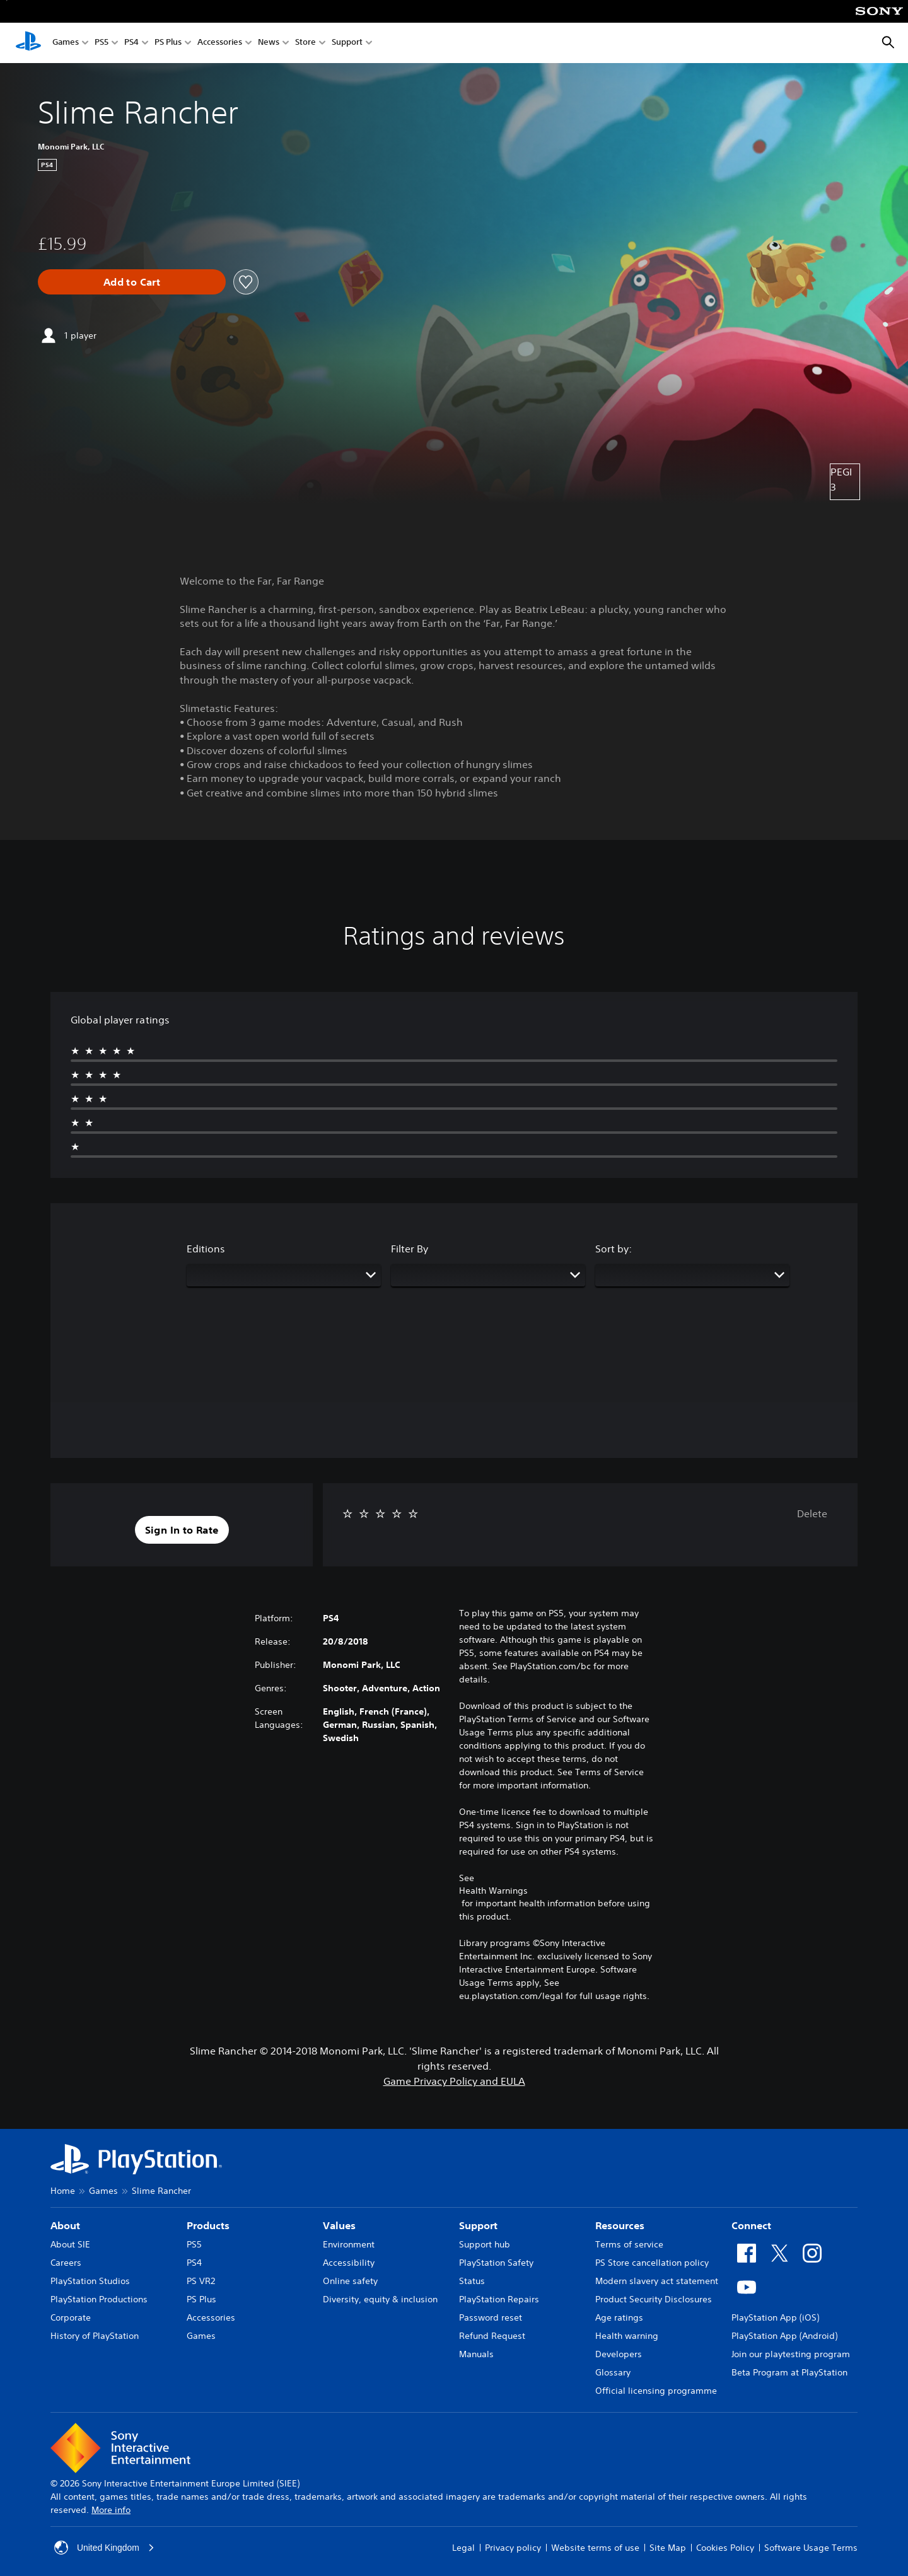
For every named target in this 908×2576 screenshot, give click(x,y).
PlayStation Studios (90, 2281)
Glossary (613, 2372)
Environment (349, 2244)
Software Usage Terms (811, 2547)
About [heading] (65, 2225)
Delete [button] (812, 1513)
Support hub (484, 2244)
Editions (206, 1248)
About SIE (70, 2244)
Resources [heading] (619, 2225)
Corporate (70, 2317)
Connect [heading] (751, 2225)
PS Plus (168, 43)
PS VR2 (201, 2281)
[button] (181, 1529)
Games (65, 43)
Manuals (476, 2354)
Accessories (219, 43)
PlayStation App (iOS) (775, 2317)
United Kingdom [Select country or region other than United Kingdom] (104, 2547)
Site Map (667, 2547)
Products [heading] (208, 2225)
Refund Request (492, 2335)
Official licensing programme (656, 2390)
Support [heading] (478, 2225)
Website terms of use (595, 2547)
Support (347, 43)
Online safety (350, 2281)
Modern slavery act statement (656, 2281)
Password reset (490, 2317)
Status (472, 2281)
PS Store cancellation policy (652, 2262)
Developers (618, 2354)
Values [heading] (339, 2225)
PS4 (131, 43)
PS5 (101, 43)
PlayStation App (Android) (784, 2335)
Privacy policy (513, 2547)
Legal (463, 2547)
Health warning (626, 2335)
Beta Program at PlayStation (789, 2372)
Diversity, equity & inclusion (380, 2299)
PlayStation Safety (496, 2262)
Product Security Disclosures (653, 2299)
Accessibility (349, 2262)
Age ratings (619, 2317)
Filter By (409, 1248)
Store (305, 43)
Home (62, 2190)
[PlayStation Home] (28, 43)
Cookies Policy (725, 2547)
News (268, 43)
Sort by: (613, 1248)
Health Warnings (493, 1890)
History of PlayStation (94, 2335)
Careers (65, 2262)
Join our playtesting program (790, 2354)
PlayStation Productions (99, 2299)
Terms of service (629, 2244)
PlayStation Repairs (499, 2299)
